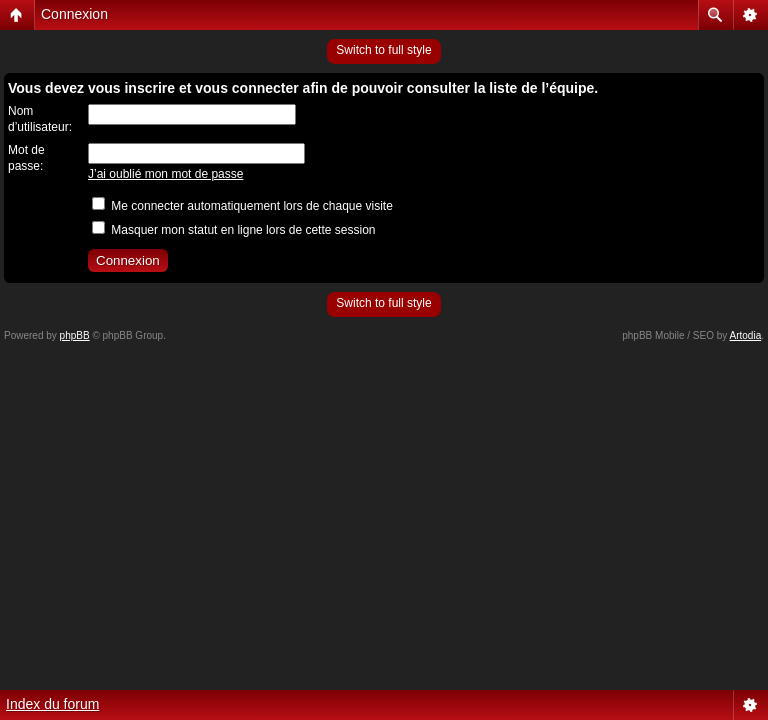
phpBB (75, 335)
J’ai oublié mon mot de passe (165, 174)
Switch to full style (383, 50)
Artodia (746, 335)
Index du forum (52, 704)
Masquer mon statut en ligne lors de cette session (233, 230)
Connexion (74, 14)
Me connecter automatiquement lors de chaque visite (242, 206)
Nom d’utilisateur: (40, 119)
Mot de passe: (26, 158)
